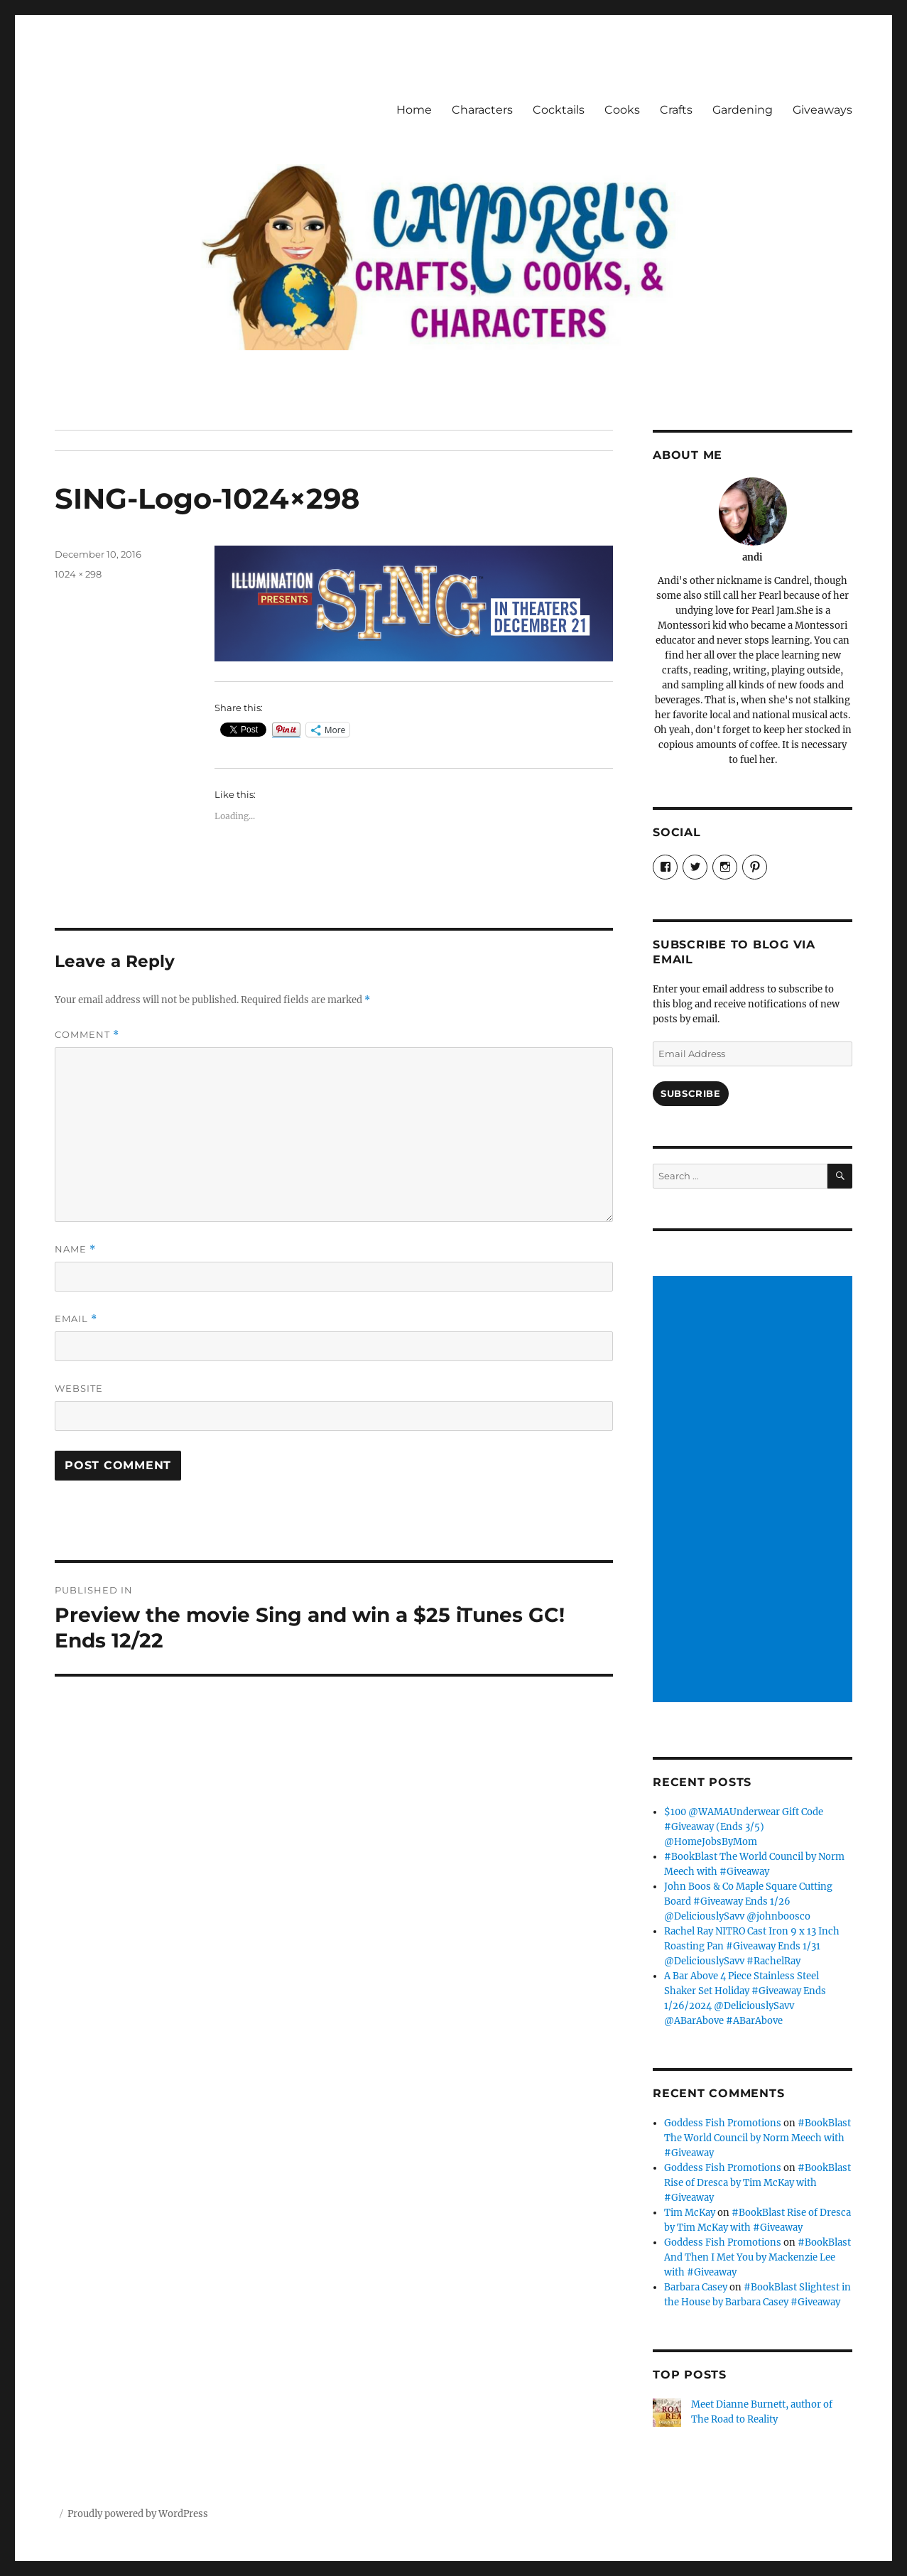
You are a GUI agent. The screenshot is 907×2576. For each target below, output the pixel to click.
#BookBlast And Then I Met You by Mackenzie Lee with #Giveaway (757, 2257)
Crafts (676, 110)
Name (75, 1249)
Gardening (742, 110)
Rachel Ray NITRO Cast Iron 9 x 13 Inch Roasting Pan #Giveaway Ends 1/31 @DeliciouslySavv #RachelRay (752, 1946)
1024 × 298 (78, 574)
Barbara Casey (695, 2287)
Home (414, 110)
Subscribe (690, 1093)
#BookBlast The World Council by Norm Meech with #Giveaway (757, 2138)
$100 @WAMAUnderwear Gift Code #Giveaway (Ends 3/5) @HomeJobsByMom (743, 1827)
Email (76, 1319)
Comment (87, 1035)
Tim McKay (689, 2213)
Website (79, 1388)
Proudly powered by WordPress (137, 2514)
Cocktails (559, 110)
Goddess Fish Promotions (722, 2123)
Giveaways (822, 110)
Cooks (622, 110)
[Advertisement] (754, 1490)
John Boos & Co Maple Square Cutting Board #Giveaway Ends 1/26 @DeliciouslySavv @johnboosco (748, 1901)
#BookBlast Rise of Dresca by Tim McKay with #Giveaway (757, 2183)
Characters (482, 110)
